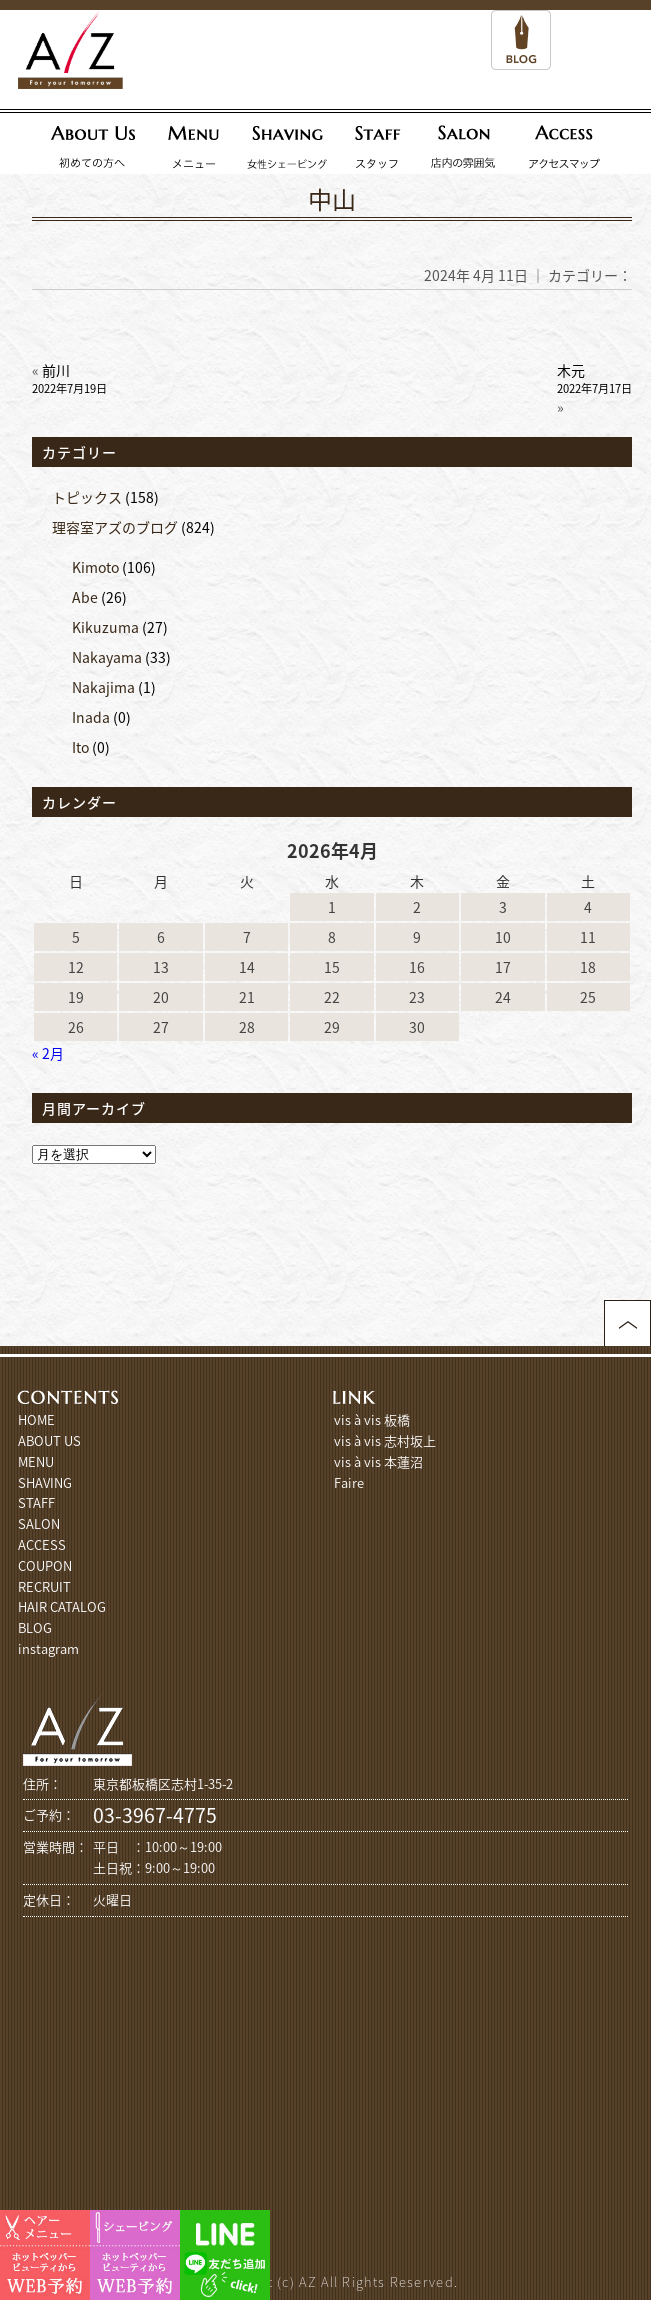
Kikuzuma (105, 627)
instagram (48, 1648)
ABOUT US (49, 1440)
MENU (36, 1461)
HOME (36, 1419)
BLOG (35, 1627)
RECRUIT (44, 1586)
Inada (91, 717)
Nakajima (103, 687)
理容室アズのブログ (115, 527)
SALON (39, 1523)
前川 (69, 378)
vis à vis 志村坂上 (385, 1440)
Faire (349, 1482)
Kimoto (95, 567)
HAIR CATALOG (62, 1606)
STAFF (36, 1502)
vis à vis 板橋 (372, 1419)
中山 (332, 199)
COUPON (45, 1565)
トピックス (87, 497)
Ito (80, 747)
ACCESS (42, 1544)
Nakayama (107, 657)
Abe (85, 597)
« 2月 (48, 1053)
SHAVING (45, 1482)
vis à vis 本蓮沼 (378, 1461)
